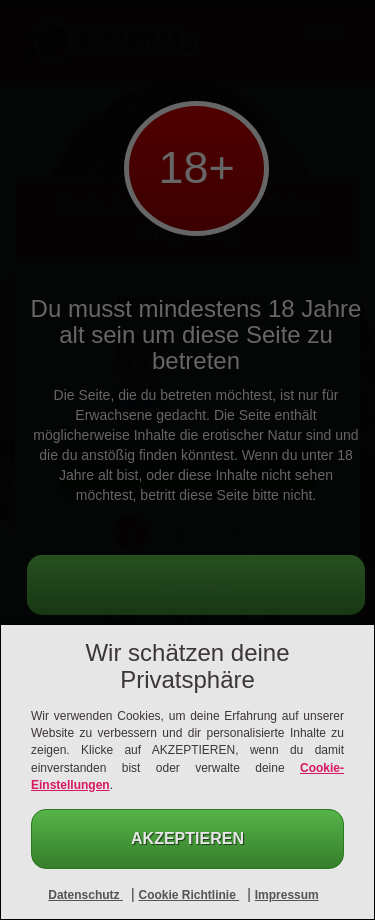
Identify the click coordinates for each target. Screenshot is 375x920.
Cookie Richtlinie (188, 895)
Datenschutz (85, 895)
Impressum (287, 895)
